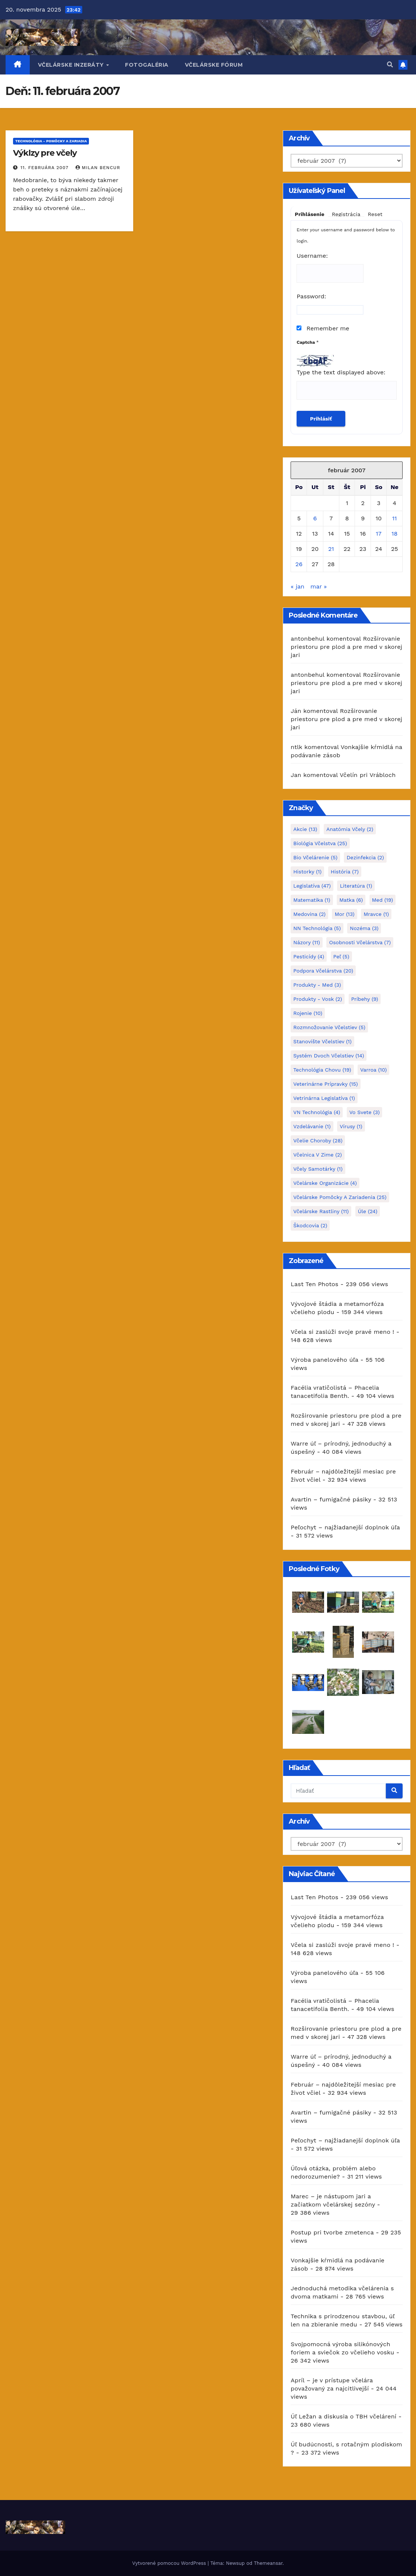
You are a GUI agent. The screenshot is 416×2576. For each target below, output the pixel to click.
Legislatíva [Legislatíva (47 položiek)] (312, 886)
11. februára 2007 (45, 167)
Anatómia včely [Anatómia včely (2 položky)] (349, 829)
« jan (297, 586)
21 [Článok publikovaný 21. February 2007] (331, 548)
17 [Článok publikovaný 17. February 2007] (378, 533)
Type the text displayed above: (341, 372)
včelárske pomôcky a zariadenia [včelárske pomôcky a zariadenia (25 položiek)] (339, 1197)
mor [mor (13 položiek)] (344, 914)
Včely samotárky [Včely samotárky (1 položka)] (317, 1169)
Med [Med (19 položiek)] (382, 900)
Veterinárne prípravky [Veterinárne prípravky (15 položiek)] (325, 1084)
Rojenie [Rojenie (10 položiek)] (307, 1013)
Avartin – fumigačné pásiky (331, 1499)
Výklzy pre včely (44, 153)
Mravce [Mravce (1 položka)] (376, 914)
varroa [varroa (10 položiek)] (373, 1070)
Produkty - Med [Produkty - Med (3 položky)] (317, 985)
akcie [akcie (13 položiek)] (305, 829)
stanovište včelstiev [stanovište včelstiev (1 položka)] (322, 1041)
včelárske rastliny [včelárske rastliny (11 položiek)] (321, 1211)
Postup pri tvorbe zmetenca (332, 2232)
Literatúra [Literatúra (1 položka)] (356, 886)
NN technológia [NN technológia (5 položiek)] (317, 928)
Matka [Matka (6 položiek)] (351, 900)
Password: (311, 296)
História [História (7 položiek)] (345, 872)
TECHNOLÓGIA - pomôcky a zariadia (51, 141)
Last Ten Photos (314, 1284)
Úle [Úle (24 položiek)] (367, 1211)
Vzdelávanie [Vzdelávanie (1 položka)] (311, 1126)
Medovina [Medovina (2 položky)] (309, 914)
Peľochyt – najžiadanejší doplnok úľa (345, 1527)
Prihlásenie (309, 214)
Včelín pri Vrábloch (368, 774)
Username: (312, 255)
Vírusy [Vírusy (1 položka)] (351, 1126)
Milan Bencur (98, 167)
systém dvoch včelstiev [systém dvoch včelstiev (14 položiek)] (328, 1056)
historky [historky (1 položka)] (307, 872)
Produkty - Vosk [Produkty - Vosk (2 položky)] (317, 999)
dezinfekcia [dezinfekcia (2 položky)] (365, 857)
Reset (375, 214)
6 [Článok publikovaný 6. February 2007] (315, 518)
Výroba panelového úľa (324, 1359)
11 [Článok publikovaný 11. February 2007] (394, 518)
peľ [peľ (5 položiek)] (341, 956)
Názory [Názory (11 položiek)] (306, 942)
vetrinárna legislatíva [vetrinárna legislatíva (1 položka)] (324, 1098)
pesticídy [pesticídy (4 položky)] (308, 956)
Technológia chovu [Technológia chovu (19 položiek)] (322, 1070)
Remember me (323, 328)
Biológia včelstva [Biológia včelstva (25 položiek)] (320, 843)
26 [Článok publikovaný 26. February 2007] (299, 564)
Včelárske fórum (214, 64)
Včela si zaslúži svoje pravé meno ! (342, 1331)
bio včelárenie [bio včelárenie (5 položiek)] (315, 857)
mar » (318, 586)
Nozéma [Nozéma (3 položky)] (364, 928)
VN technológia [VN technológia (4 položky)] (316, 1112)
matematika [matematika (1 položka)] (311, 900)
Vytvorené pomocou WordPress (170, 2563)
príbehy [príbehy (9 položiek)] (364, 999)
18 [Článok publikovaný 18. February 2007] (394, 533)
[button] (390, 64)
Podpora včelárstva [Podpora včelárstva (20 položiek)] (323, 971)
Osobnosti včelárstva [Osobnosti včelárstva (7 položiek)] (360, 942)
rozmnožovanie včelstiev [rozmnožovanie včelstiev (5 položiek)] (329, 1027)
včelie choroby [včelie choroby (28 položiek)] (317, 1140)
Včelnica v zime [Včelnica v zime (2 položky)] (317, 1155)
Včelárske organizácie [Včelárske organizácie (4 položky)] (325, 1183)
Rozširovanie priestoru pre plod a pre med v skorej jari (346, 647)
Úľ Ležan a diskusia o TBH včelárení (343, 2416)
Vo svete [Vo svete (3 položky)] (364, 1112)
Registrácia (346, 214)
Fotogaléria (147, 64)
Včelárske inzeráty (72, 64)
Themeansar (268, 2563)
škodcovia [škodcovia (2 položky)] (310, 1225)
